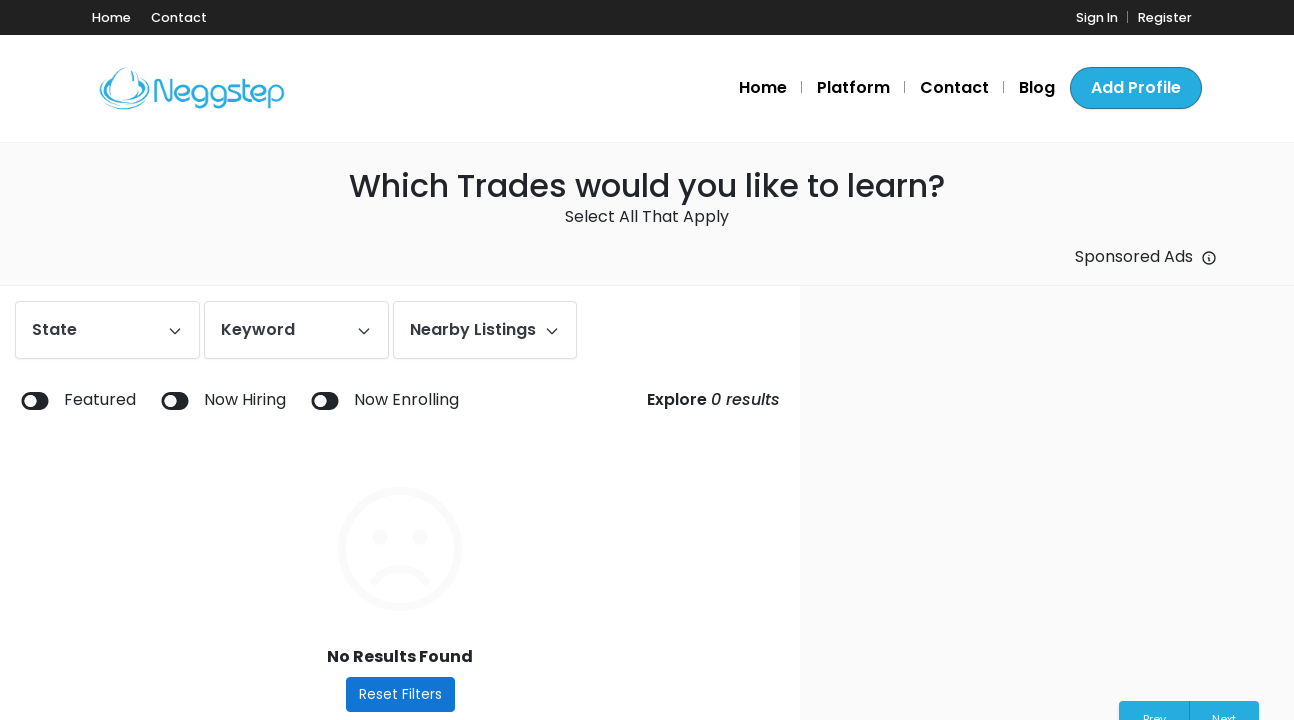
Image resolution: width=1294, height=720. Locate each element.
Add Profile (1136, 87)
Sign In (1097, 17)
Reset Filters (400, 694)
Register (1165, 17)
